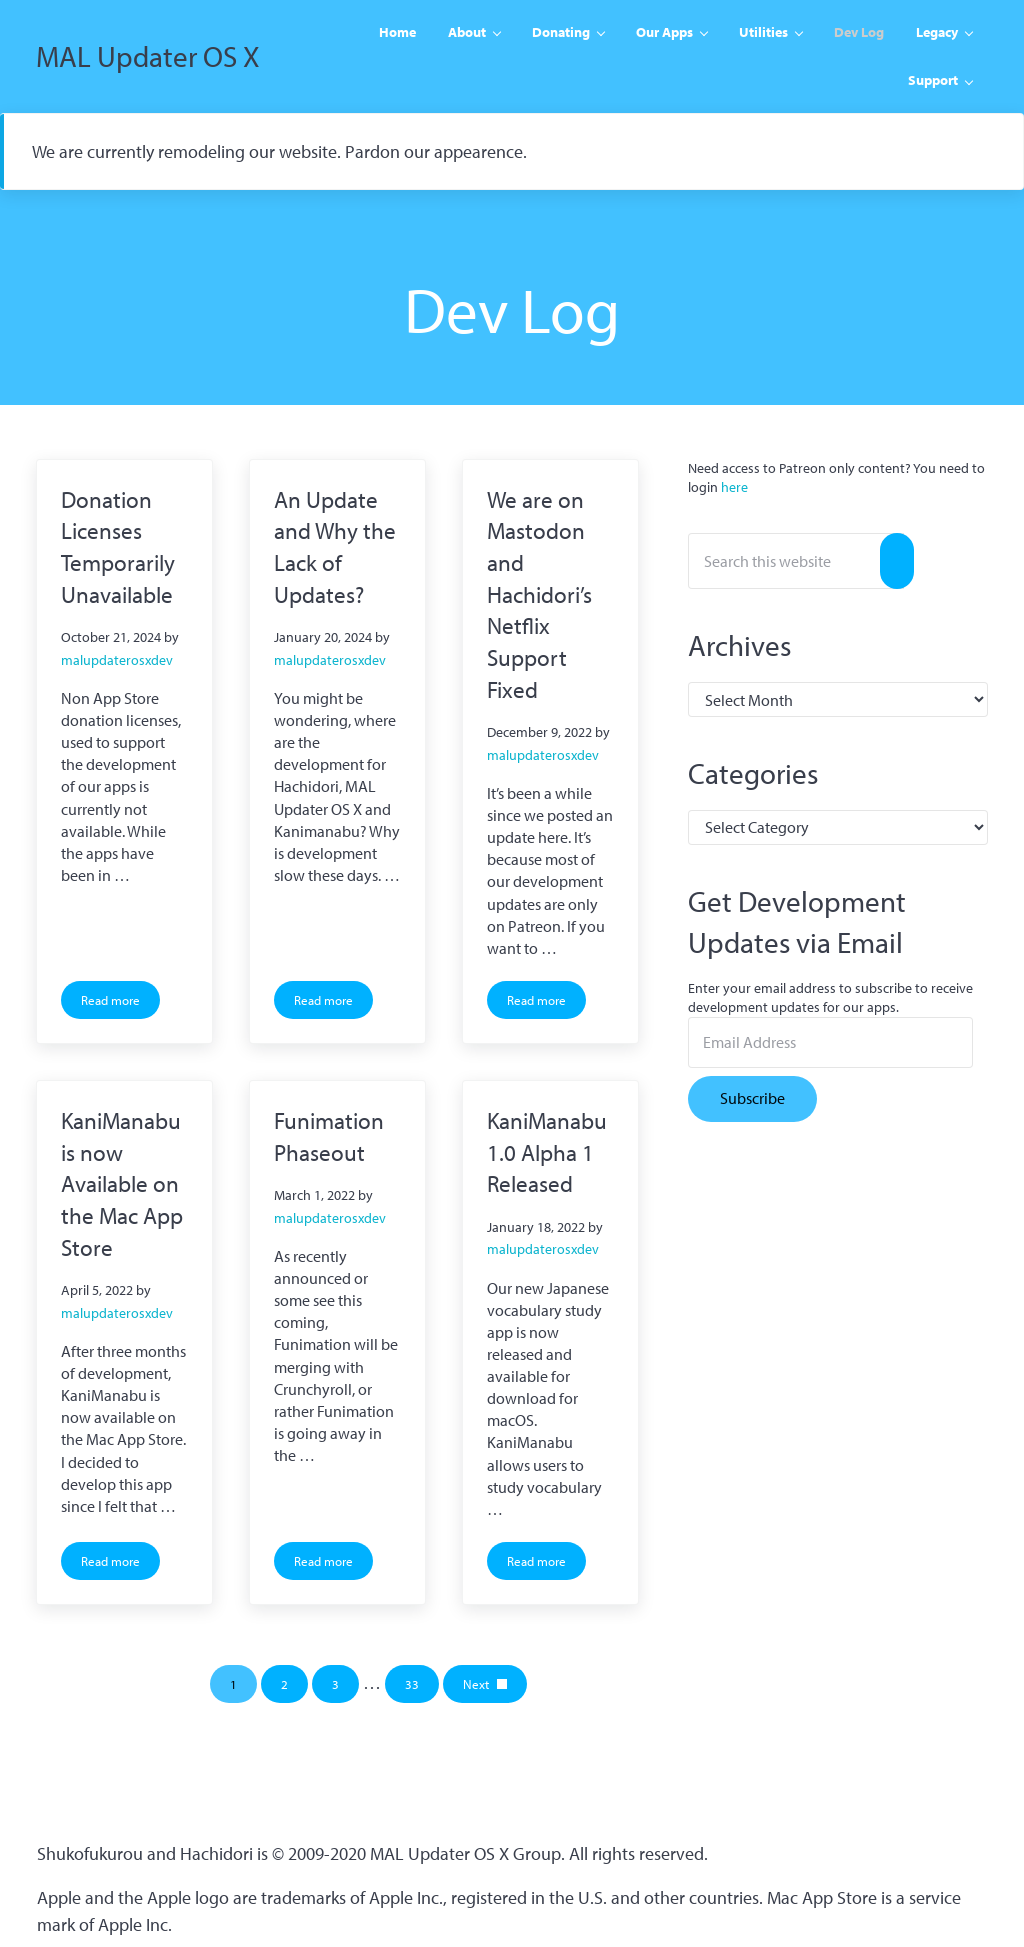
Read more (120, 1003)
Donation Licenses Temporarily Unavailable (118, 547)
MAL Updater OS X (148, 56)
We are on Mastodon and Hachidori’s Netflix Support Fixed (539, 594)
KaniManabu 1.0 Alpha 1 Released (547, 1152)
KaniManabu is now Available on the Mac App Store (122, 1184)
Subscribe (752, 1098)
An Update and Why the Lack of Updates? (335, 547)
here (734, 487)
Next (476, 1684)
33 (422, 1687)
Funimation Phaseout (329, 1136)
